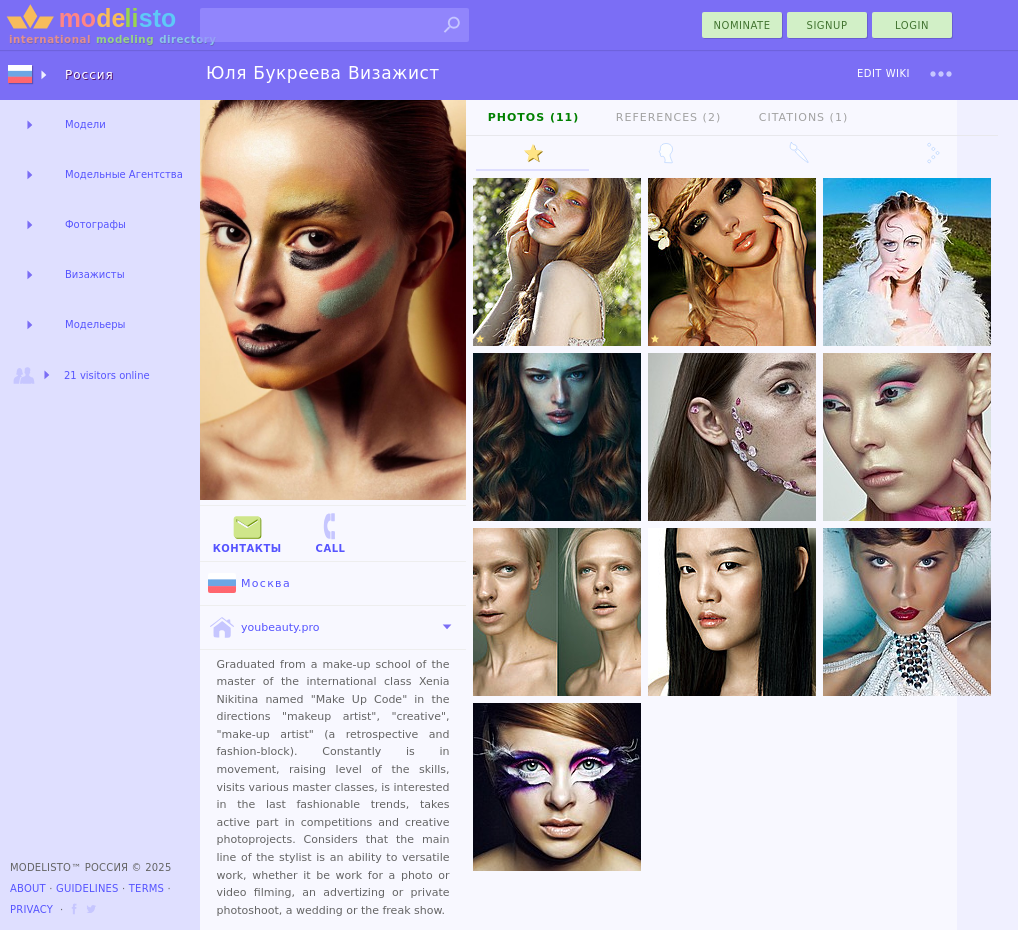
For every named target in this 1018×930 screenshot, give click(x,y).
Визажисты (95, 274)
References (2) (668, 117)
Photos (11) (534, 117)
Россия (89, 75)
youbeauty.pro (263, 628)
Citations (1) (803, 117)
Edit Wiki (883, 73)
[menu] (941, 74)
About (28, 888)
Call (330, 532)
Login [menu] (912, 25)
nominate (742, 25)
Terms (146, 888)
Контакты (247, 532)
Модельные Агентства (124, 174)
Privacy (31, 909)
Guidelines (87, 888)
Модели (85, 124)
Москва (249, 583)
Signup (827, 25)
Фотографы (95, 224)
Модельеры (95, 324)
